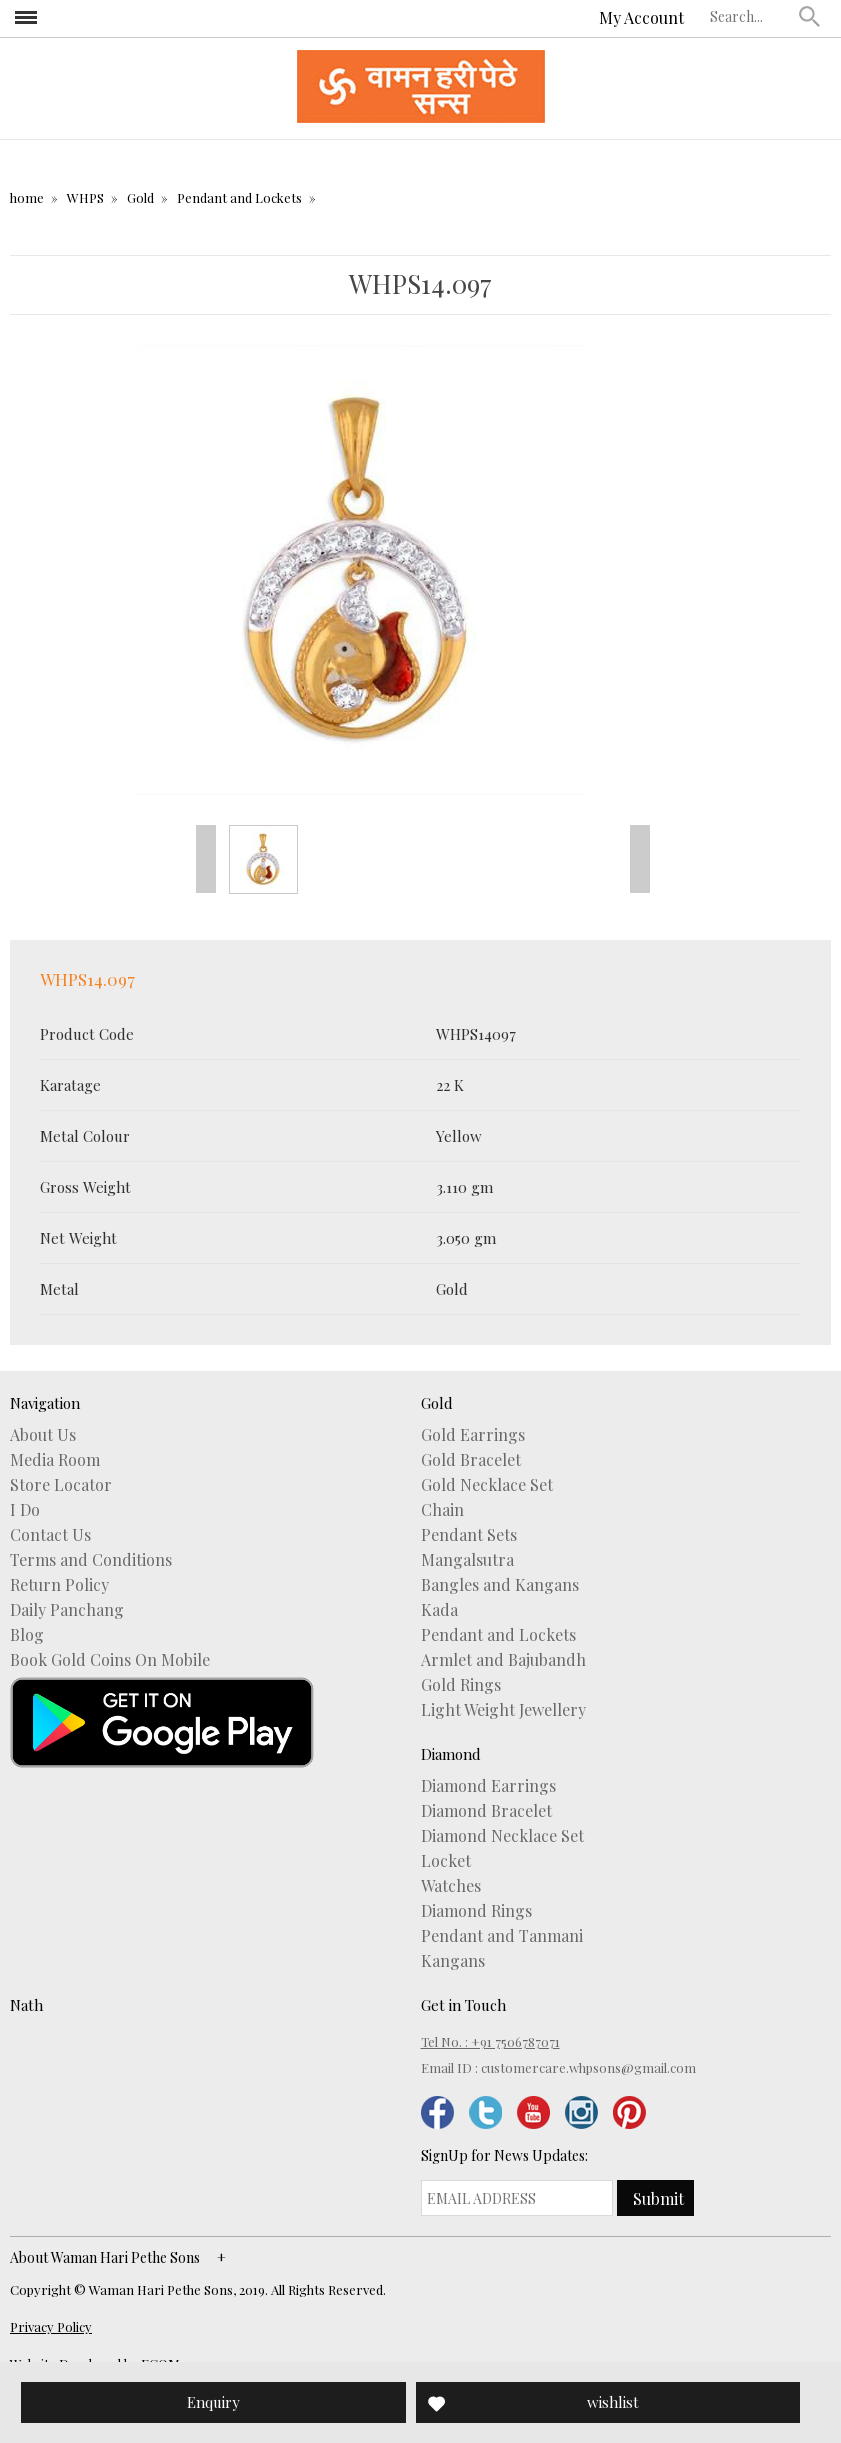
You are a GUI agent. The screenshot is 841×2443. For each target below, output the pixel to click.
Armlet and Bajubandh (503, 1660)
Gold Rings (461, 1685)
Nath (26, 2005)
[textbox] (750, 16)
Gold (140, 197)
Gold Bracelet (471, 1460)
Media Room (55, 1460)
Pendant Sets (469, 1535)
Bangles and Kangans (500, 1585)
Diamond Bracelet (486, 1811)
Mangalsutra (467, 1560)
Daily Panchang (67, 1610)
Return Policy (59, 1585)
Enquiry (213, 2402)
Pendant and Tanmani (502, 1936)
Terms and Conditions (91, 1560)
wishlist (613, 2402)
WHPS (85, 197)
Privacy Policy (51, 2326)
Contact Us (50, 1535)
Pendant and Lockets (239, 197)
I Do (25, 1510)
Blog (27, 1635)
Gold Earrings (473, 1435)
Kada (439, 1610)
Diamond (451, 1754)
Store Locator (61, 1485)
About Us (43, 1435)
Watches (451, 1886)
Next (640, 859)
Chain (442, 1510)
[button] (810, 16)
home (27, 197)
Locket (446, 1861)
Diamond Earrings (488, 1786)
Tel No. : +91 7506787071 (490, 2041)
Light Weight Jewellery (503, 1710)
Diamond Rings (476, 1911)
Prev (206, 859)
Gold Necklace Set (487, 1485)
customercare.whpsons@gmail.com (588, 2067)
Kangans (453, 1961)
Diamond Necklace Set (502, 1836)
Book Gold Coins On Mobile (110, 1660)
